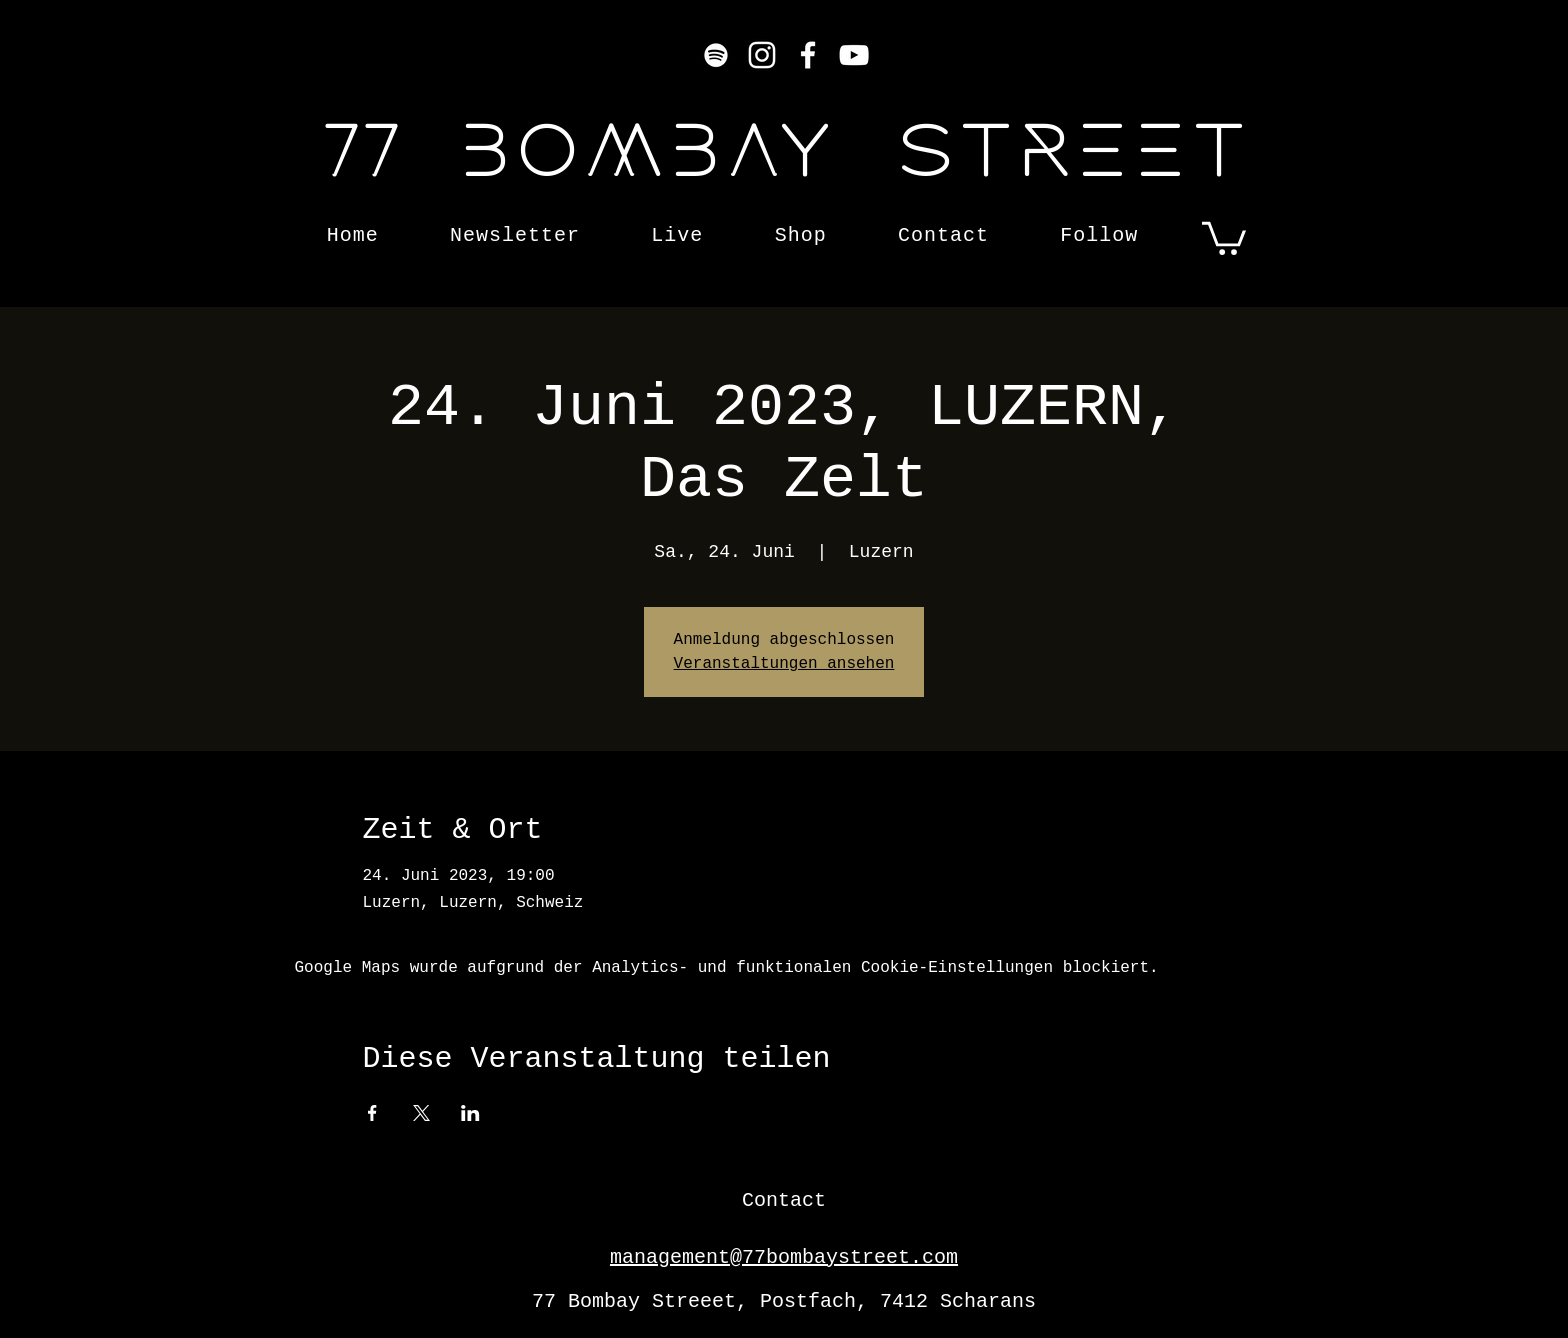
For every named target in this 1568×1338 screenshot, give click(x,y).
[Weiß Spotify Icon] (716, 55)
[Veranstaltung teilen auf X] (421, 1113)
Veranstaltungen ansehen (784, 664)
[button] (1224, 236)
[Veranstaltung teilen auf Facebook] (372, 1113)
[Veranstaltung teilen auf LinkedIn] (470, 1113)
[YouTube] (854, 55)
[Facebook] (808, 55)
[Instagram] (762, 55)
